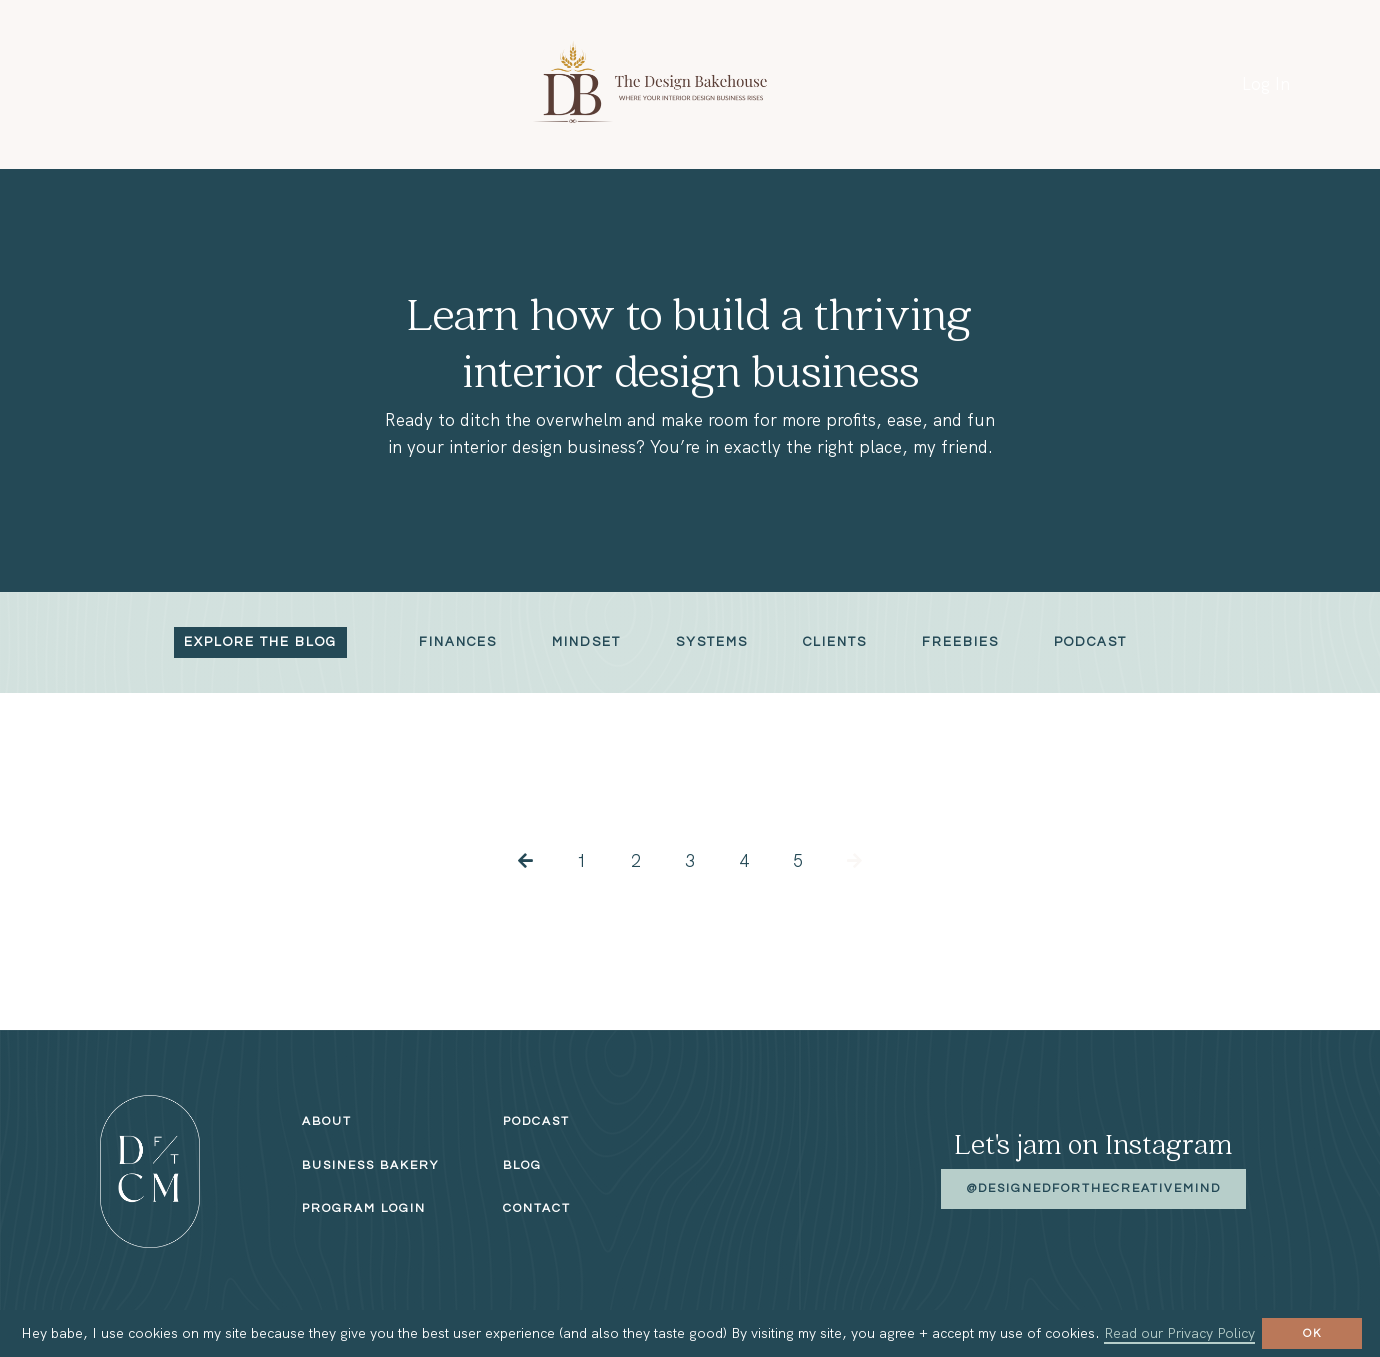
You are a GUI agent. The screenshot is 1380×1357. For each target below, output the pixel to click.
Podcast (1090, 642)
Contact (537, 1208)
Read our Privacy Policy (1179, 1333)
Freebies (960, 642)
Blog (522, 1165)
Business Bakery (370, 1165)
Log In (1266, 84)
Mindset (586, 642)
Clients (835, 642)
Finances (458, 642)
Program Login (364, 1208)
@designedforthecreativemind (1093, 1188)
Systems (712, 642)
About (327, 1121)
